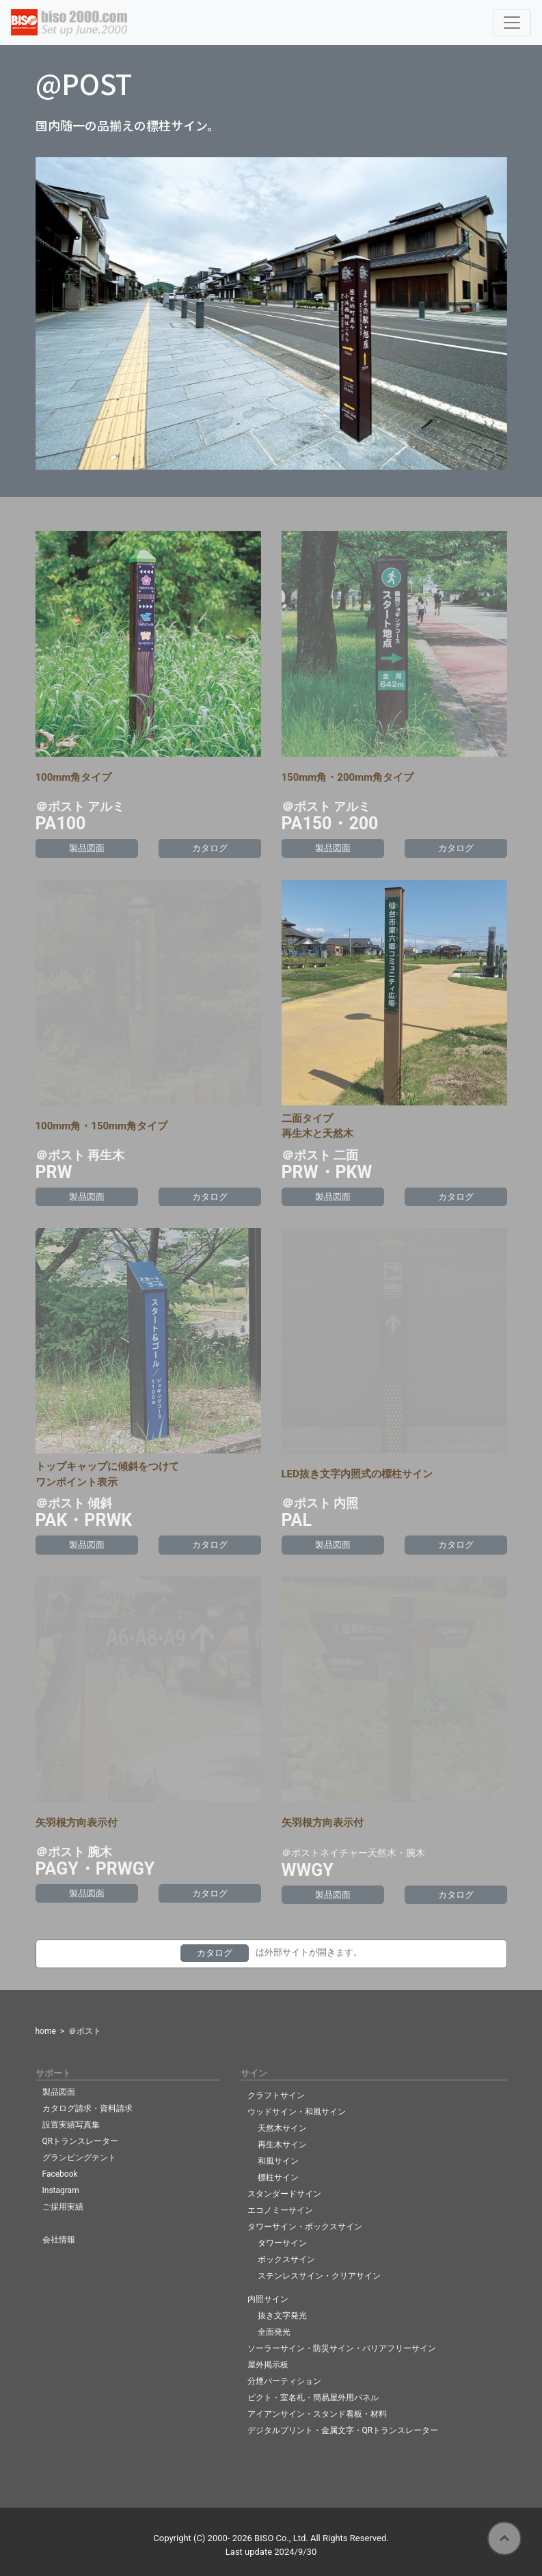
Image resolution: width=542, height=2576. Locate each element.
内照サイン (267, 2299)
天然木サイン (282, 2128)
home (46, 2031)
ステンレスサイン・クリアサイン (319, 2276)
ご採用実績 (62, 2207)
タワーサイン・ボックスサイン (304, 2226)
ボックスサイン (286, 2259)
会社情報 (58, 2239)
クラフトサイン (276, 2095)
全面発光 (274, 2332)
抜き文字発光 (282, 2315)
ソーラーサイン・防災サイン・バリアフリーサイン (341, 2348)
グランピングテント (79, 2157)
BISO (263, 2538)
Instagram (60, 2190)
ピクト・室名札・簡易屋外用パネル (313, 2397)
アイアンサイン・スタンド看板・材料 (317, 2414)
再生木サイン (282, 2144)
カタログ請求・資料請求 (87, 2108)
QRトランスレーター (80, 2141)
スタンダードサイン (284, 2194)
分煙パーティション (284, 2381)
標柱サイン (278, 2177)
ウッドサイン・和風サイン (296, 2112)
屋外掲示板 (267, 2365)
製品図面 (58, 2092)
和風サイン (278, 2161)
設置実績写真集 (71, 2125)
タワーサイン (282, 2243)
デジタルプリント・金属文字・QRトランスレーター (343, 2430)
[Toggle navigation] (512, 22)
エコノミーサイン (280, 2210)
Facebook (60, 2174)
